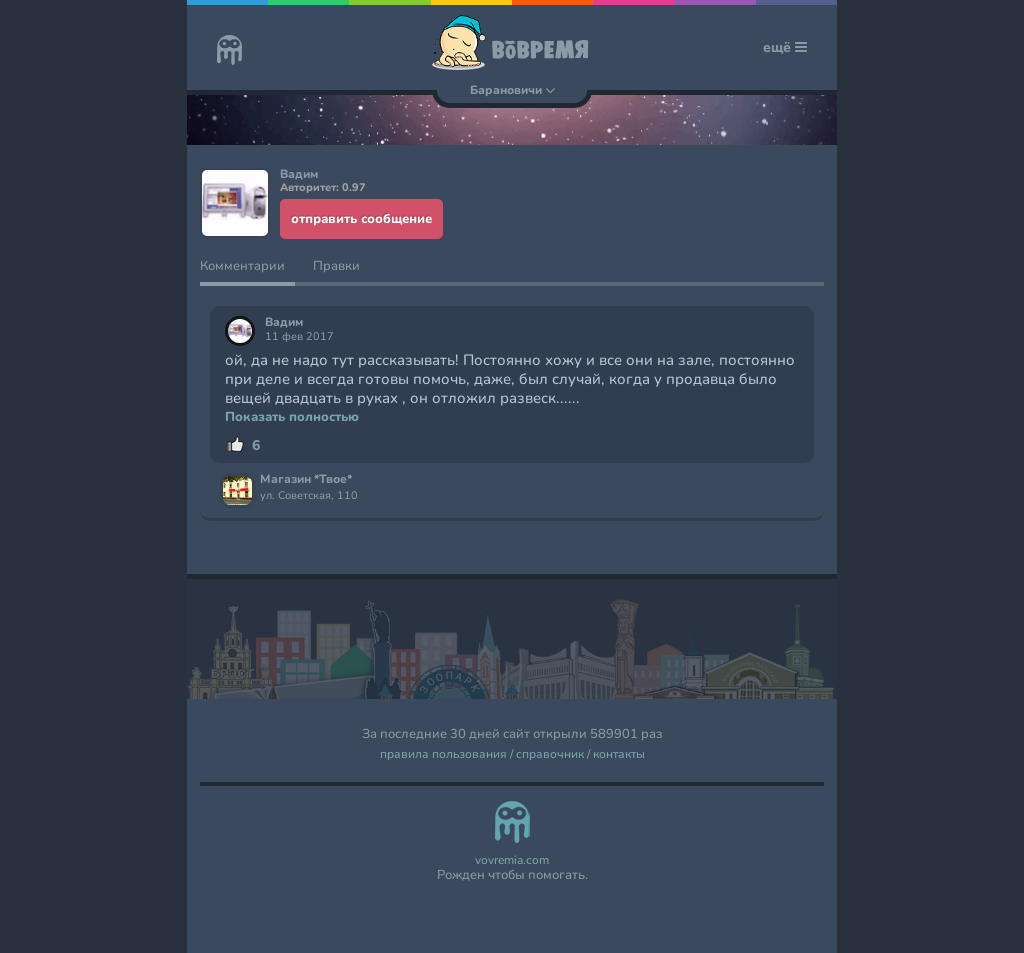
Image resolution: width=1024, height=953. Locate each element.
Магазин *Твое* (306, 480)
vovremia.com (512, 860)
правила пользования (443, 754)
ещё (785, 47)
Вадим (284, 322)
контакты (619, 754)
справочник (550, 754)
